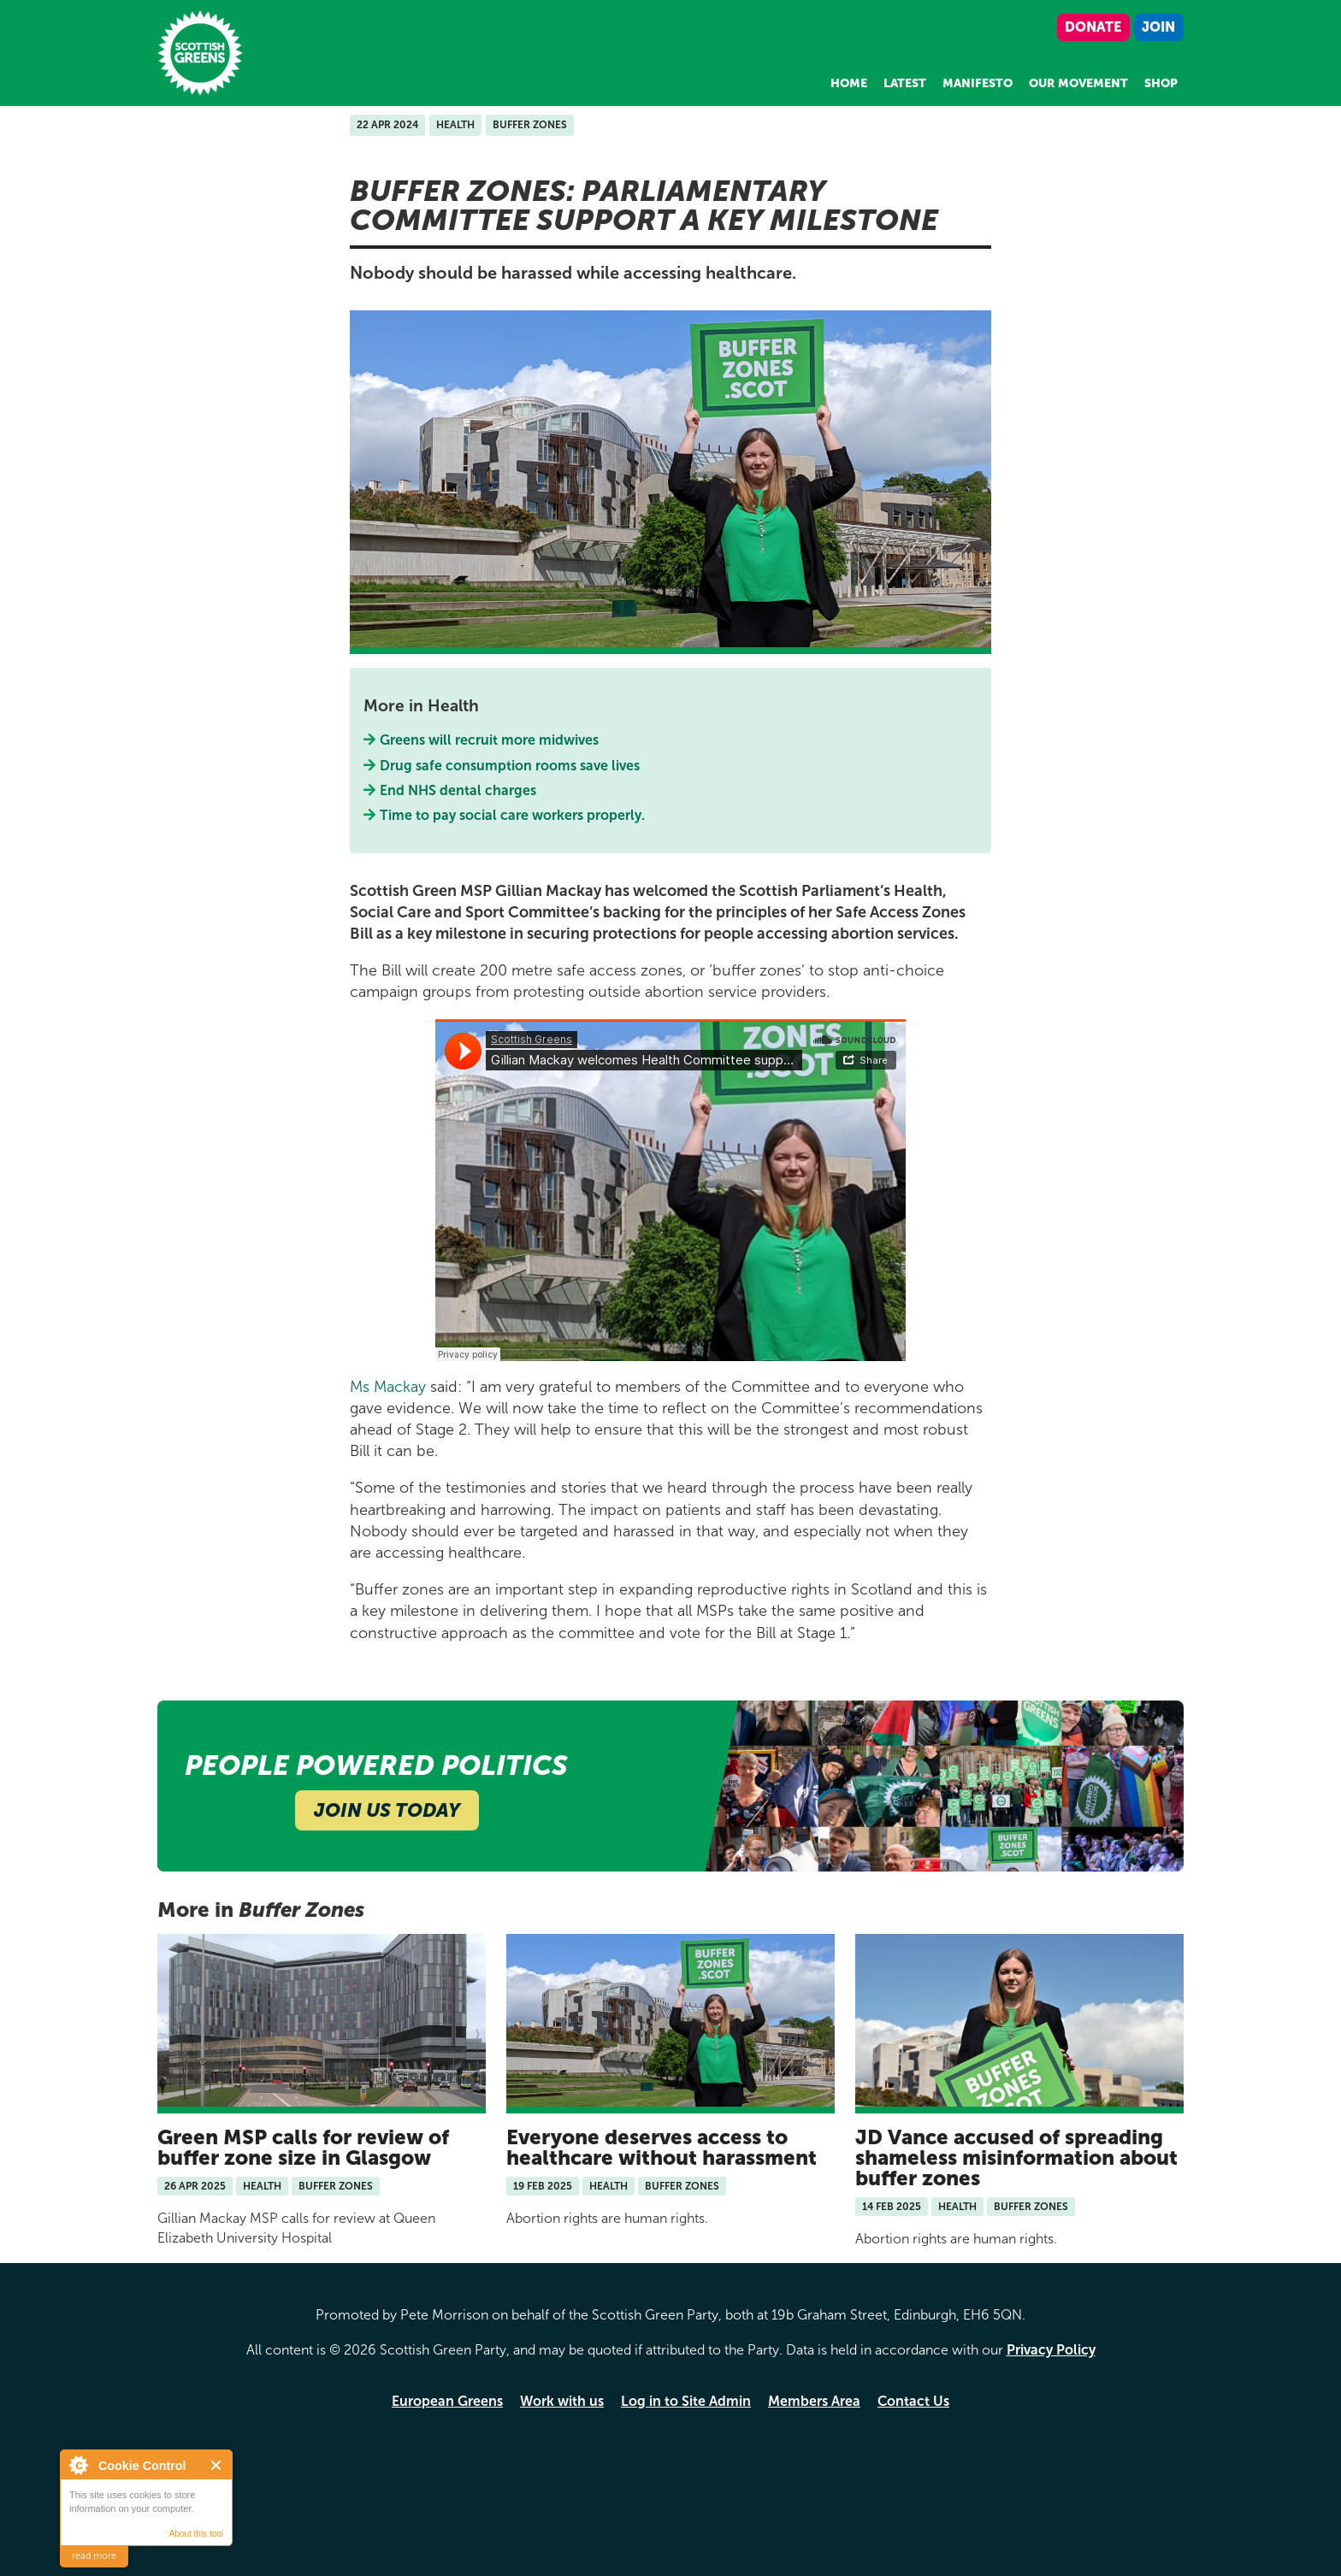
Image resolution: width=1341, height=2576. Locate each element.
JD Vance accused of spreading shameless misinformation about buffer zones (1016, 2157)
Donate (1093, 27)
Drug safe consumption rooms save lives (510, 765)
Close (216, 2465)
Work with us (562, 2401)
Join (1158, 27)
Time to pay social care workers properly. (513, 815)
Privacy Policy (1051, 2350)
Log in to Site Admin (686, 2401)
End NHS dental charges (458, 790)
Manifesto (977, 83)
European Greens (447, 2401)
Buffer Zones (530, 125)
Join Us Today (387, 1810)
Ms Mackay (388, 1386)
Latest (904, 83)
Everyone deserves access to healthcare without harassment (661, 2147)
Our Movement (1078, 83)
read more (94, 2555)
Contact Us (913, 2401)
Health (455, 125)
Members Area (814, 2401)
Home (848, 83)
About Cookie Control (78, 2464)
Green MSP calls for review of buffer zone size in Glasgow (303, 2147)
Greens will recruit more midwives (490, 740)
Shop (1161, 83)
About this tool (196, 2533)
